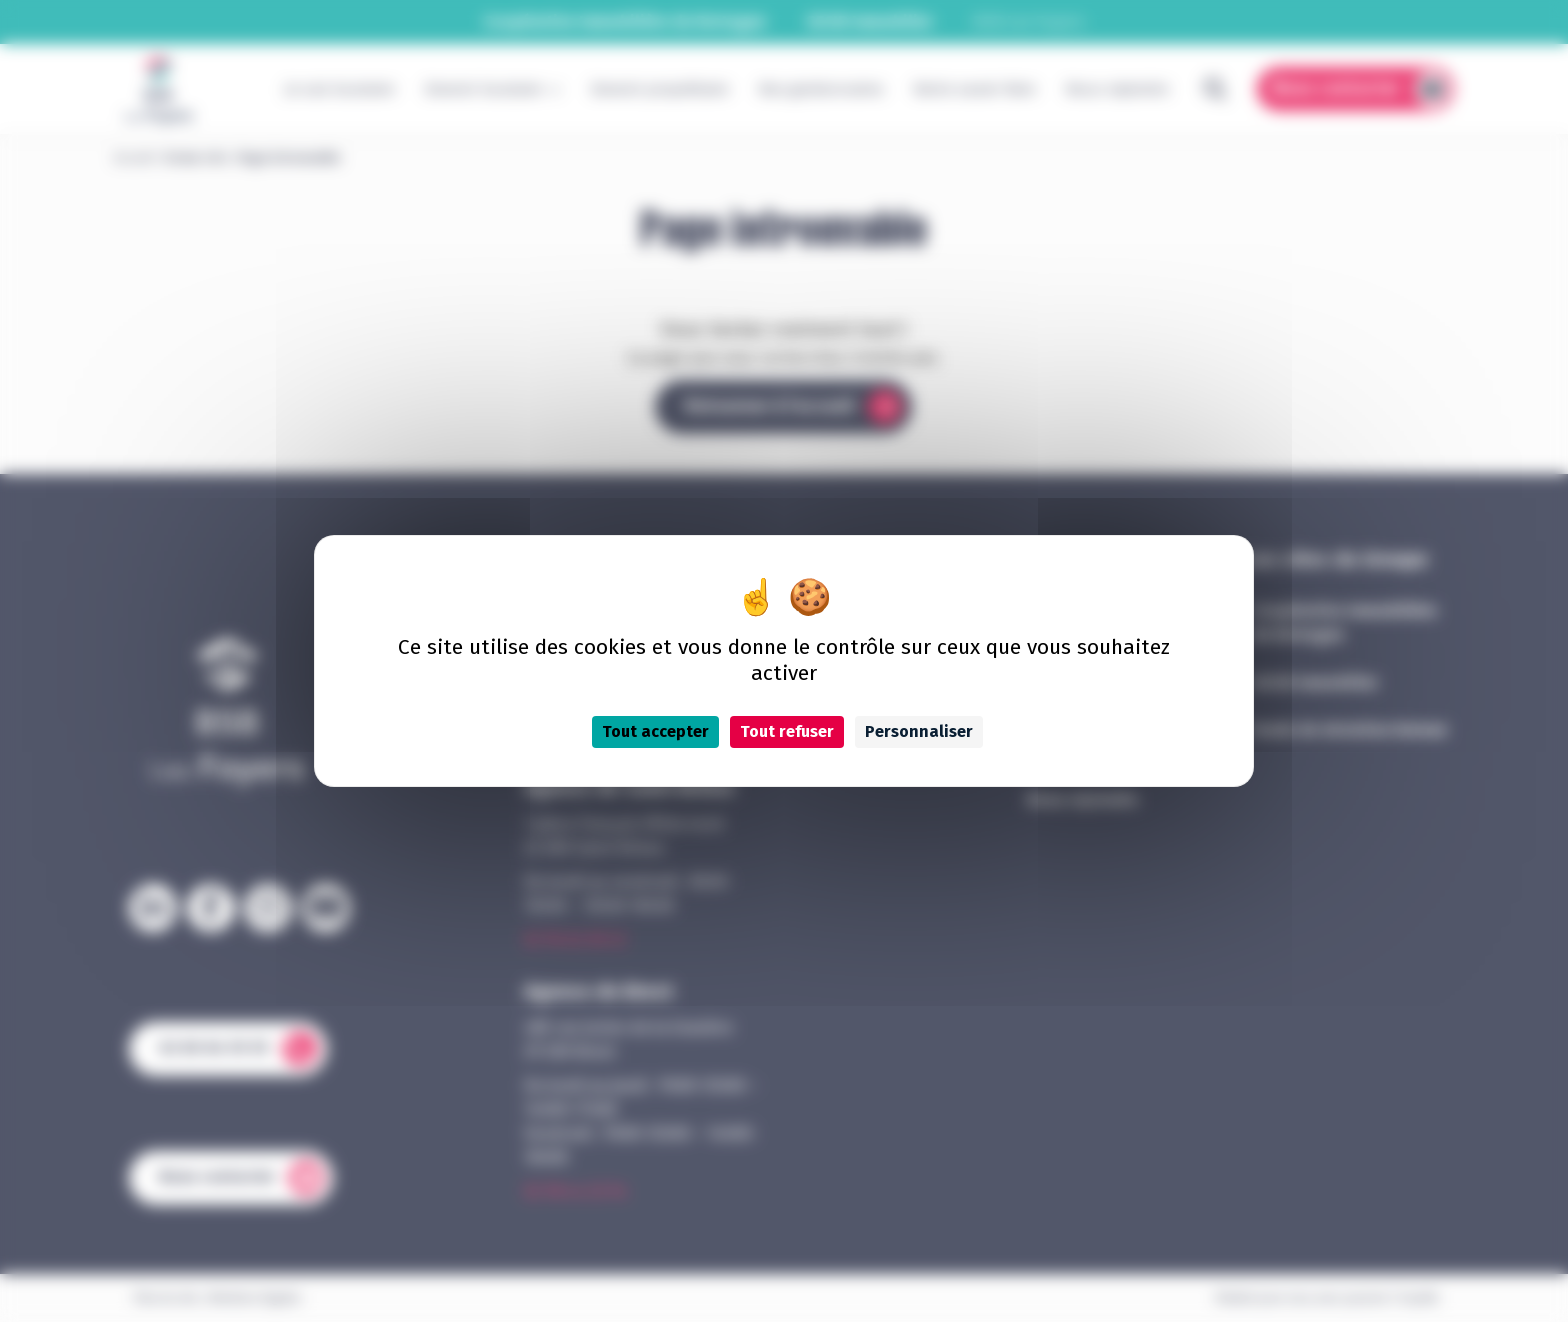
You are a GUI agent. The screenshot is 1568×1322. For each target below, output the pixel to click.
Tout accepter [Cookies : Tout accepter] (655, 731)
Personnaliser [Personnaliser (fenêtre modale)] (919, 731)
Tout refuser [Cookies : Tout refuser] (787, 731)
